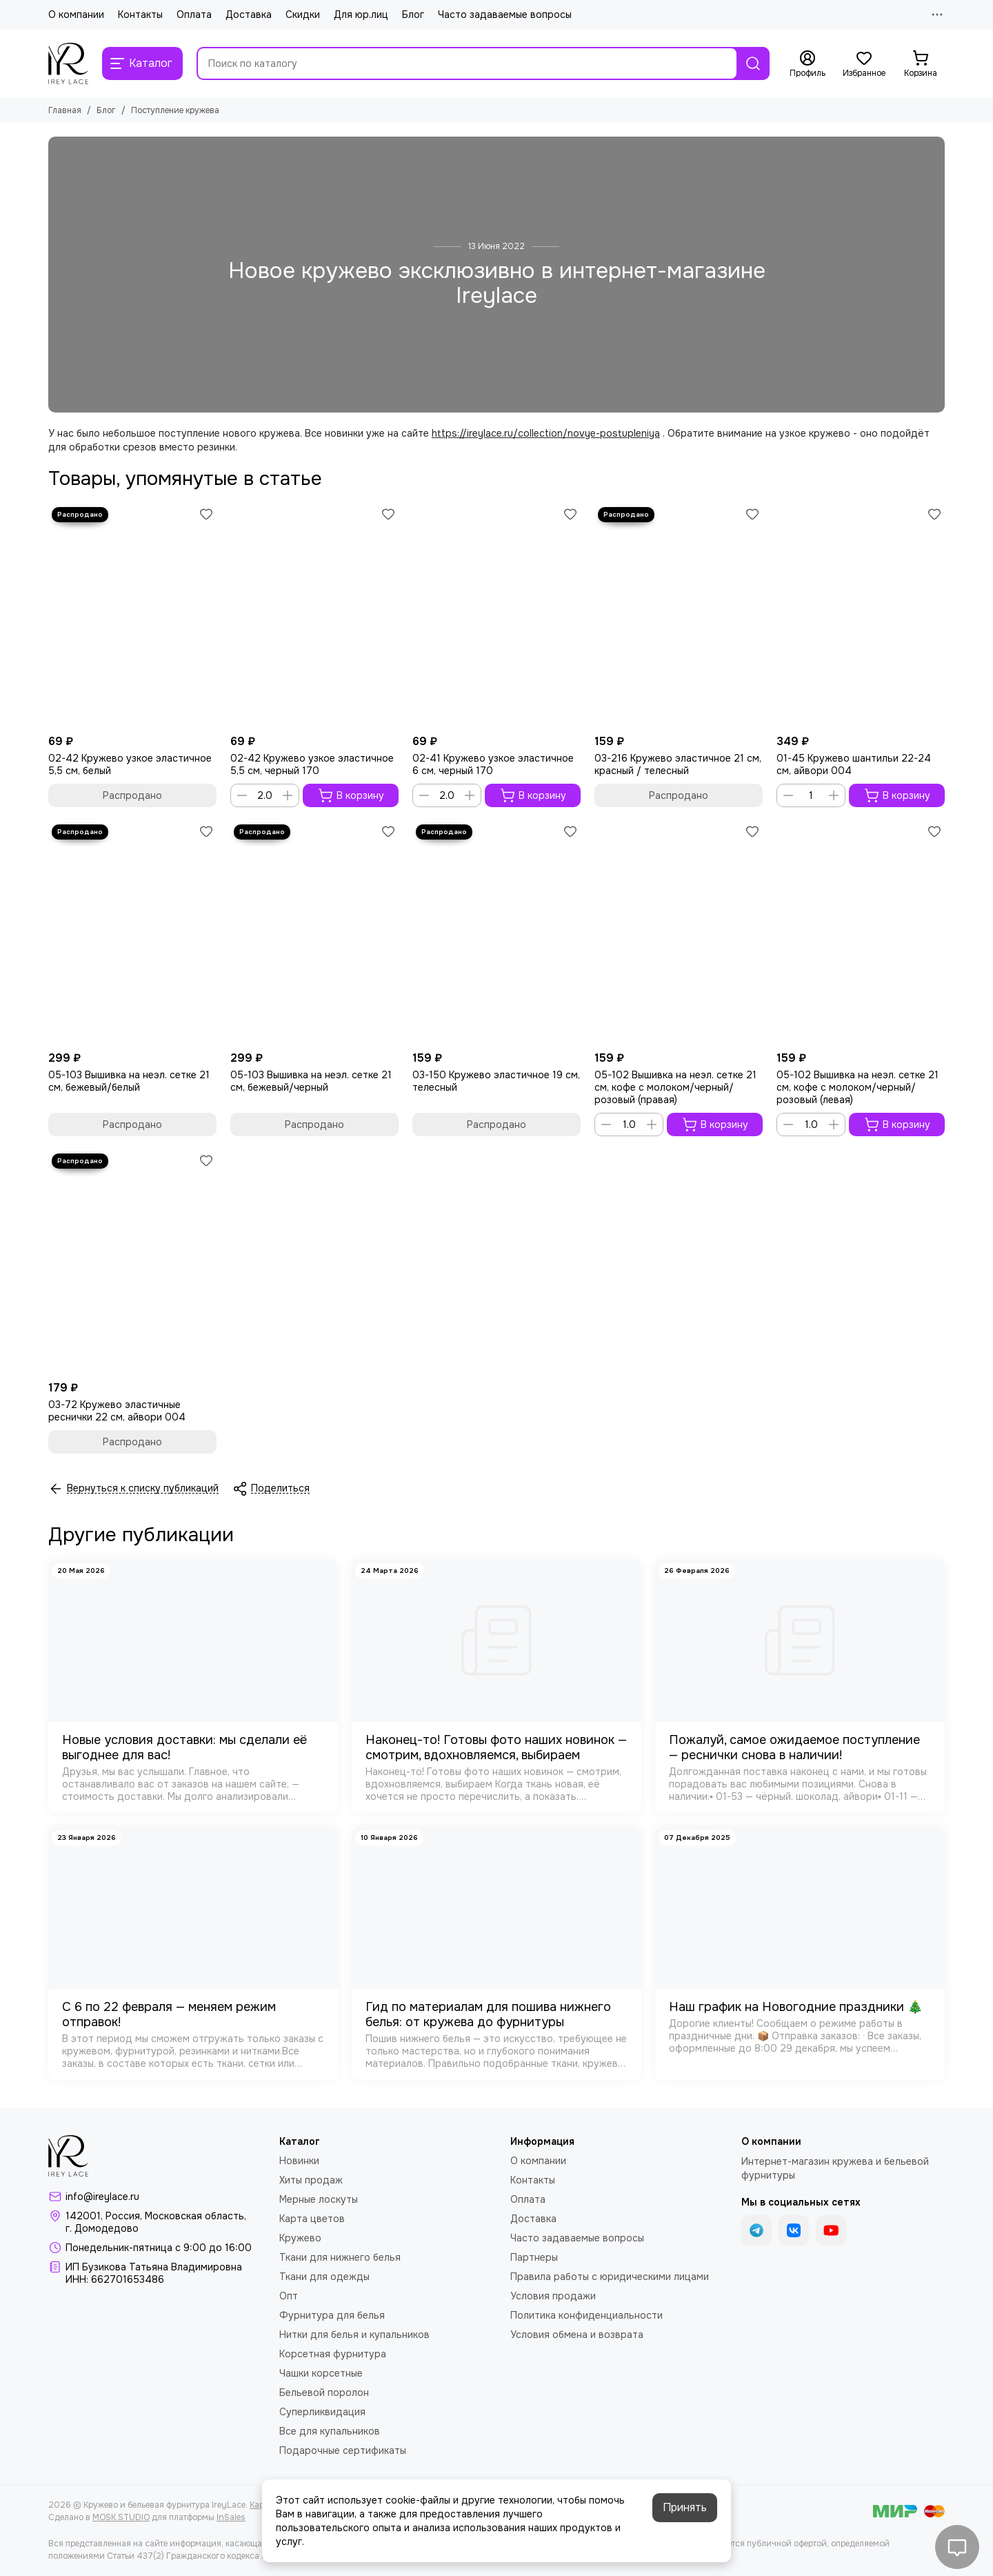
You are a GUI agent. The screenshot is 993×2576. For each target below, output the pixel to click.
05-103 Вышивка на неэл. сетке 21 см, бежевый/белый (129, 1081)
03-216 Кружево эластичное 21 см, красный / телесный (677, 764)
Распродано (132, 795)
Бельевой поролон (324, 2392)
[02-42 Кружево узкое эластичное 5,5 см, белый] (132, 616)
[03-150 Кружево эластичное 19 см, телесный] (496, 933)
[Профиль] (807, 64)
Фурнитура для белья (332, 2315)
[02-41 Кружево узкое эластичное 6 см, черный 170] (496, 616)
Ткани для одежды (324, 2276)
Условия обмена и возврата (576, 2334)
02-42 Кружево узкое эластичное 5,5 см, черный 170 (312, 764)
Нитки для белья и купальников (354, 2334)
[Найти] (753, 63)
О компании (76, 14)
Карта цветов (312, 2218)
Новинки (299, 2160)
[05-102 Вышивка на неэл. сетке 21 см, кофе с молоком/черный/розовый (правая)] (678, 933)
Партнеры (534, 2257)
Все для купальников (329, 2431)
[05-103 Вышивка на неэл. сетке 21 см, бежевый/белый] (132, 933)
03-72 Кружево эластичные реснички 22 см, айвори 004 (116, 1410)
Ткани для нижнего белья (340, 2257)
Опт (288, 2296)
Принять (685, 2507)
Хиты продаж (311, 2180)
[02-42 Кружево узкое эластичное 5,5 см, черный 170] (314, 616)
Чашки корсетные (321, 2373)
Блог (413, 14)
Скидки (302, 14)
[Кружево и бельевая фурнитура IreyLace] (68, 63)
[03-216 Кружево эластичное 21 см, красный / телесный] (678, 616)
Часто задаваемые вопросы (505, 14)
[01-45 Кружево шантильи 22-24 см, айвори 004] (860, 616)
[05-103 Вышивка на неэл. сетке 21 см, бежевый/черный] (314, 933)
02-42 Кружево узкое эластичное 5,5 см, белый (130, 764)
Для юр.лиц (361, 14)
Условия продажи (553, 2296)
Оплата (194, 14)
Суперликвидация (322, 2412)
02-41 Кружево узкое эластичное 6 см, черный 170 (493, 764)
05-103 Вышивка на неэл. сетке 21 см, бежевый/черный (311, 1081)
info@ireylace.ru (102, 2196)
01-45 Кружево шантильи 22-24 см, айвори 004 (853, 764)
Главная (64, 110)
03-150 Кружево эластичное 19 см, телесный (496, 1081)
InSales (231, 2517)
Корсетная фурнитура (332, 2354)
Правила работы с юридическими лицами (609, 2276)
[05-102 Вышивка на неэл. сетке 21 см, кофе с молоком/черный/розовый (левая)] (860, 933)
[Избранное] (864, 64)
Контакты (140, 14)
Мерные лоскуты (318, 2199)
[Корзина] (920, 64)
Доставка (248, 14)
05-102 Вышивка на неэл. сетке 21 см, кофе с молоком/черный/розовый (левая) (857, 1087)
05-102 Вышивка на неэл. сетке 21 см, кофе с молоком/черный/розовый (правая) (675, 1087)
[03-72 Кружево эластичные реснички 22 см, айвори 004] (132, 1262)
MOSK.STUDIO (121, 2517)
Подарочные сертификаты (342, 2450)
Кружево (300, 2238)
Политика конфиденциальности (586, 2315)
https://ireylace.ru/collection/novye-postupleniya (546, 433)
